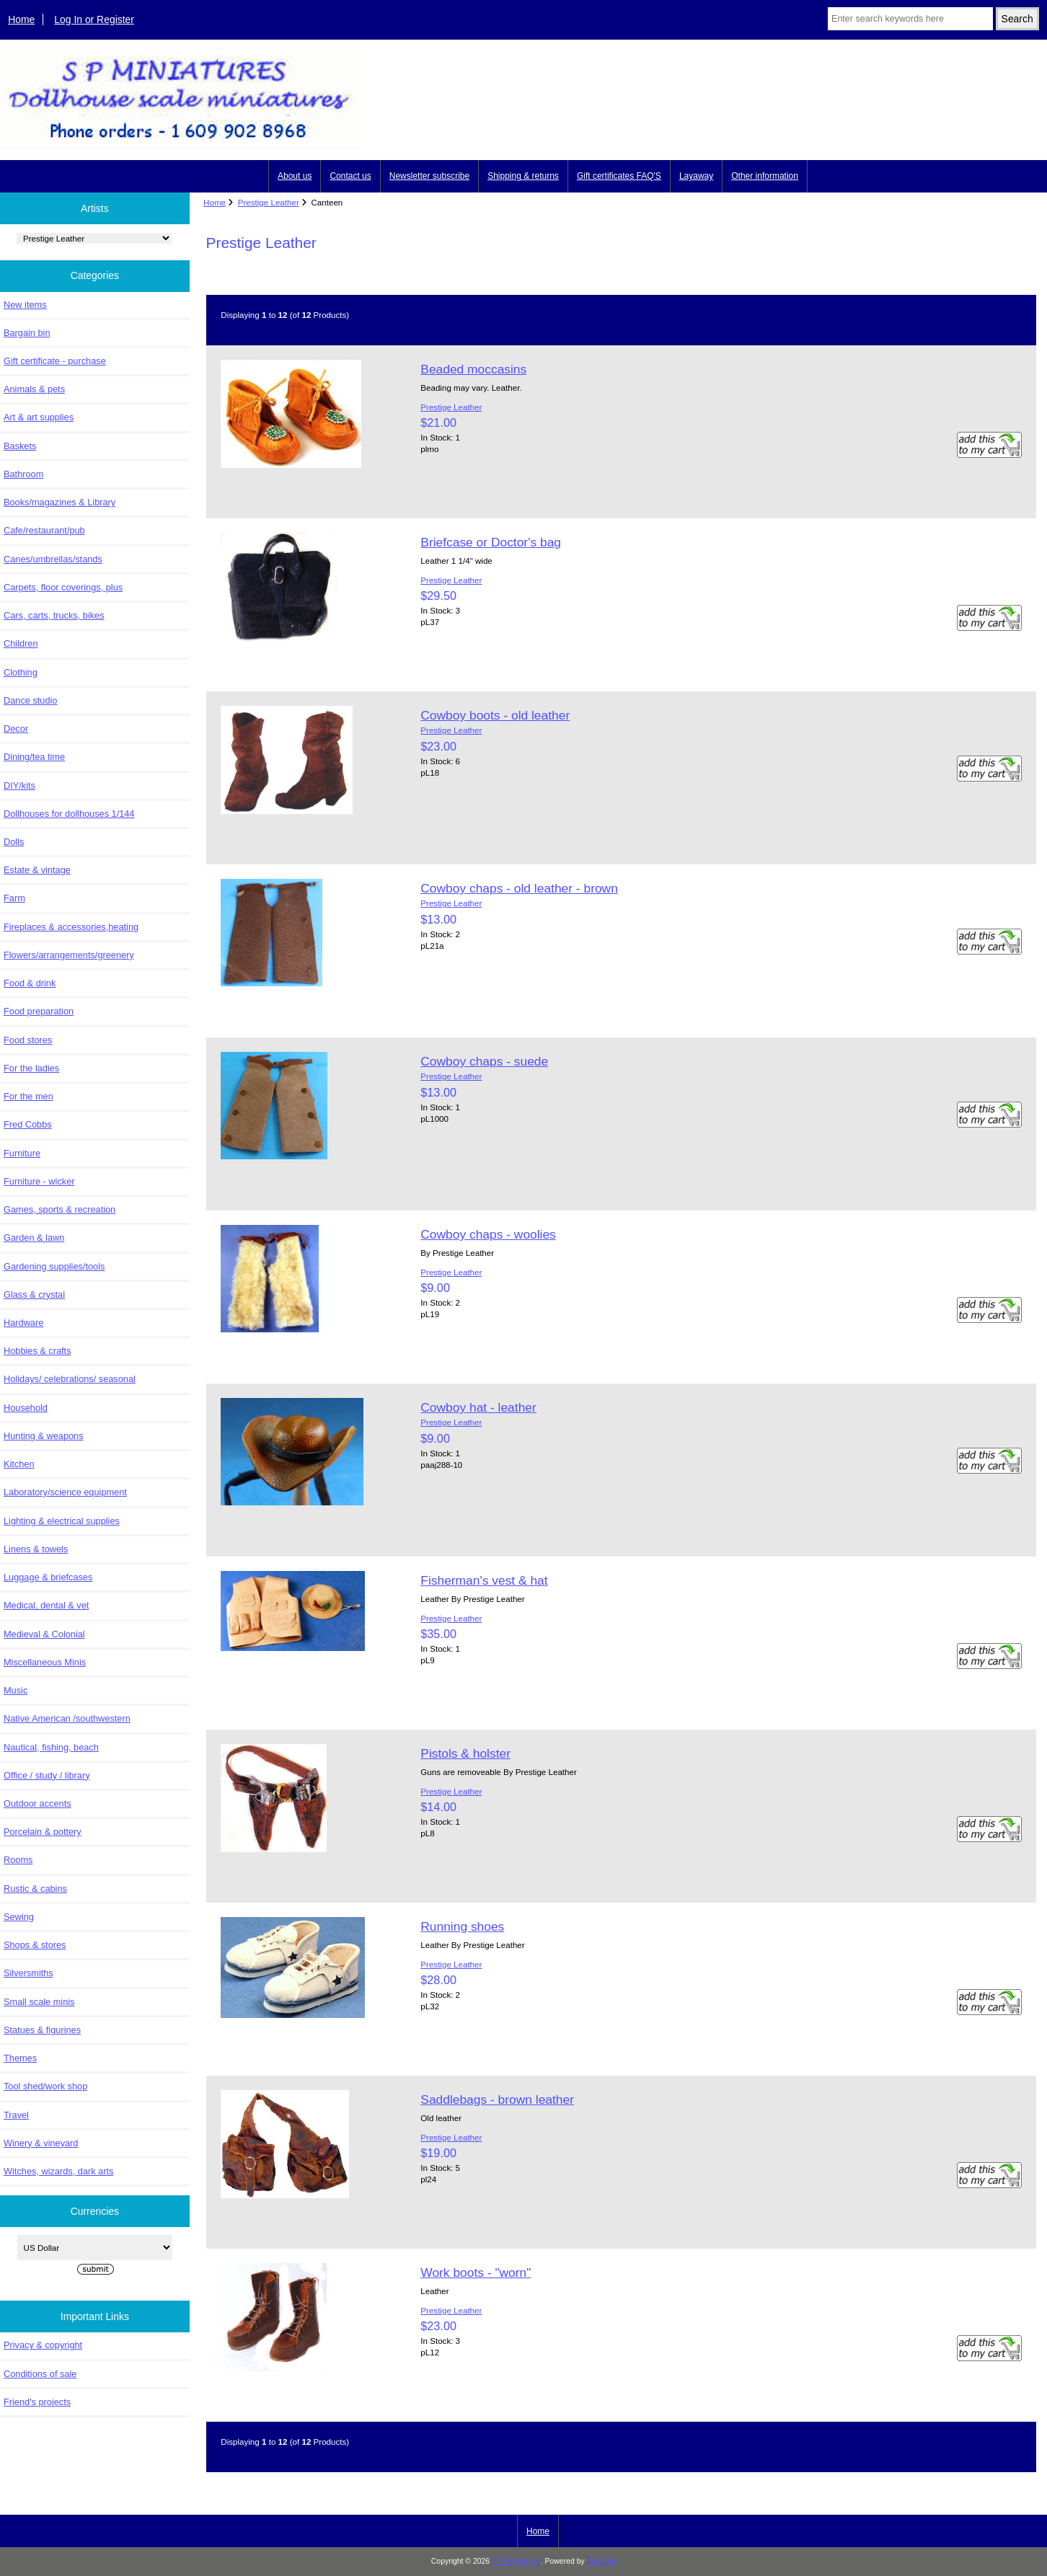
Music (15, 1690)
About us (295, 176)
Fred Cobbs (28, 1124)
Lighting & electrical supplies (62, 1520)
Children (20, 643)
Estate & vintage (37, 869)
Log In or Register (94, 19)
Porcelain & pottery (42, 1831)
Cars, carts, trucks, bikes (54, 615)
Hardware (23, 1322)
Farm (14, 898)
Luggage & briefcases (48, 1577)
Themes (20, 2058)
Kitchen (19, 1464)
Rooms (18, 1859)
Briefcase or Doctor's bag (490, 542)
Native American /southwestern (67, 1718)
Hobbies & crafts (37, 1350)
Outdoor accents (37, 1803)
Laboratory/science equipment (65, 1492)
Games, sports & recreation (59, 1209)
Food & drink (30, 983)
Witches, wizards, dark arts (58, 2171)
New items (25, 304)
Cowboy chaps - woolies (488, 1234)
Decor (16, 728)
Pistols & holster (465, 1753)
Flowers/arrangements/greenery (69, 955)
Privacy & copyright (43, 2345)
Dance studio (30, 700)
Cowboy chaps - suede (484, 1061)
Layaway (696, 176)
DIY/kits (19, 785)
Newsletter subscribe (429, 176)
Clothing (20, 672)
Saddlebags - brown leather (497, 2099)
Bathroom (23, 474)
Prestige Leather (268, 202)
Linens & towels (36, 1549)
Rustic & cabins (35, 1888)
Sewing (19, 1916)
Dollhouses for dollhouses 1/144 (69, 813)
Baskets (20, 446)
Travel (16, 2115)
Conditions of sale (40, 2373)
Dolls (14, 841)
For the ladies (31, 1068)
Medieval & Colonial (44, 1634)
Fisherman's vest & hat (483, 1580)
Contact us (350, 176)
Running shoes (462, 1926)
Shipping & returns (523, 176)
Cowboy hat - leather (478, 1407)
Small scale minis (39, 2001)
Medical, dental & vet (46, 1605)
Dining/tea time (34, 756)
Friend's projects (37, 2401)
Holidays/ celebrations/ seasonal (70, 1378)
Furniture (22, 1153)
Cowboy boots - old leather (495, 715)
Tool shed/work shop (45, 2086)
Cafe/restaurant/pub (44, 530)
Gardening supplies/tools (54, 1266)
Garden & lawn (34, 1237)
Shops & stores (35, 1944)
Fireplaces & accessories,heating (71, 926)
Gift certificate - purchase (55, 360)
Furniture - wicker (39, 1181)
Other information (764, 176)
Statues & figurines (42, 2029)
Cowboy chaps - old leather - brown (519, 888)
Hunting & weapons (44, 1435)
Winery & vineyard (41, 2143)
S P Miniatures (516, 2561)
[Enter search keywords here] (910, 18)
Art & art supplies (39, 417)
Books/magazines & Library (59, 502)
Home (21, 19)
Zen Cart (602, 2561)
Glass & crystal (34, 1294)
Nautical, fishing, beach (51, 1747)
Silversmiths (28, 1973)
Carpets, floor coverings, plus (63, 587)
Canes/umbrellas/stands (53, 559)
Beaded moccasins (473, 369)
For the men (28, 1096)
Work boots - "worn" (475, 2272)
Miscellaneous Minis (45, 1662)
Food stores (28, 1040)
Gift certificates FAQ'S (619, 176)
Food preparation (39, 1011)
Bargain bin (27, 332)
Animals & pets (34, 389)
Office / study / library (47, 1775)
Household (26, 1407)
